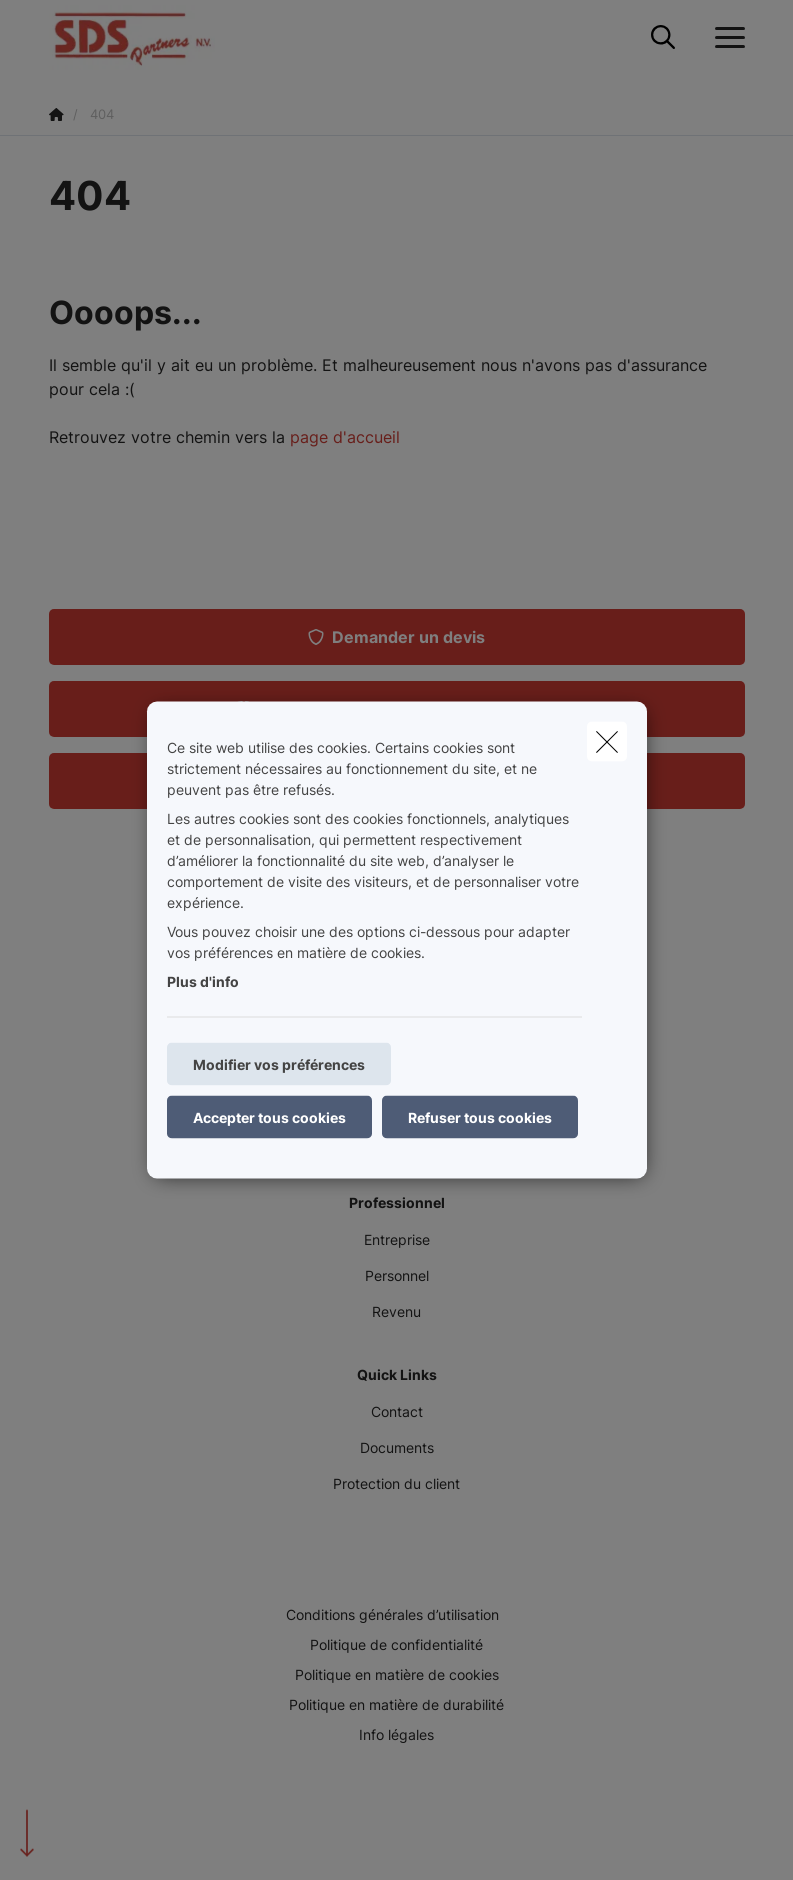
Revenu (396, 1311)
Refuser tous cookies (480, 1117)
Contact (397, 1411)
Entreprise (397, 1239)
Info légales (396, 1734)
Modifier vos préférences (279, 1064)
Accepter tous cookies (269, 1117)
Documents (397, 1447)
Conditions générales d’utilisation (392, 1614)
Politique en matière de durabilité (396, 1704)
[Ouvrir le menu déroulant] (725, 38)
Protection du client (396, 1483)
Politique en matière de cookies (397, 1674)
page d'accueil (345, 437)
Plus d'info (203, 981)
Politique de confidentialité (396, 1644)
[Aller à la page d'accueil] (144, 37)
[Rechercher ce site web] (663, 38)
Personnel (397, 1275)
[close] (607, 742)
